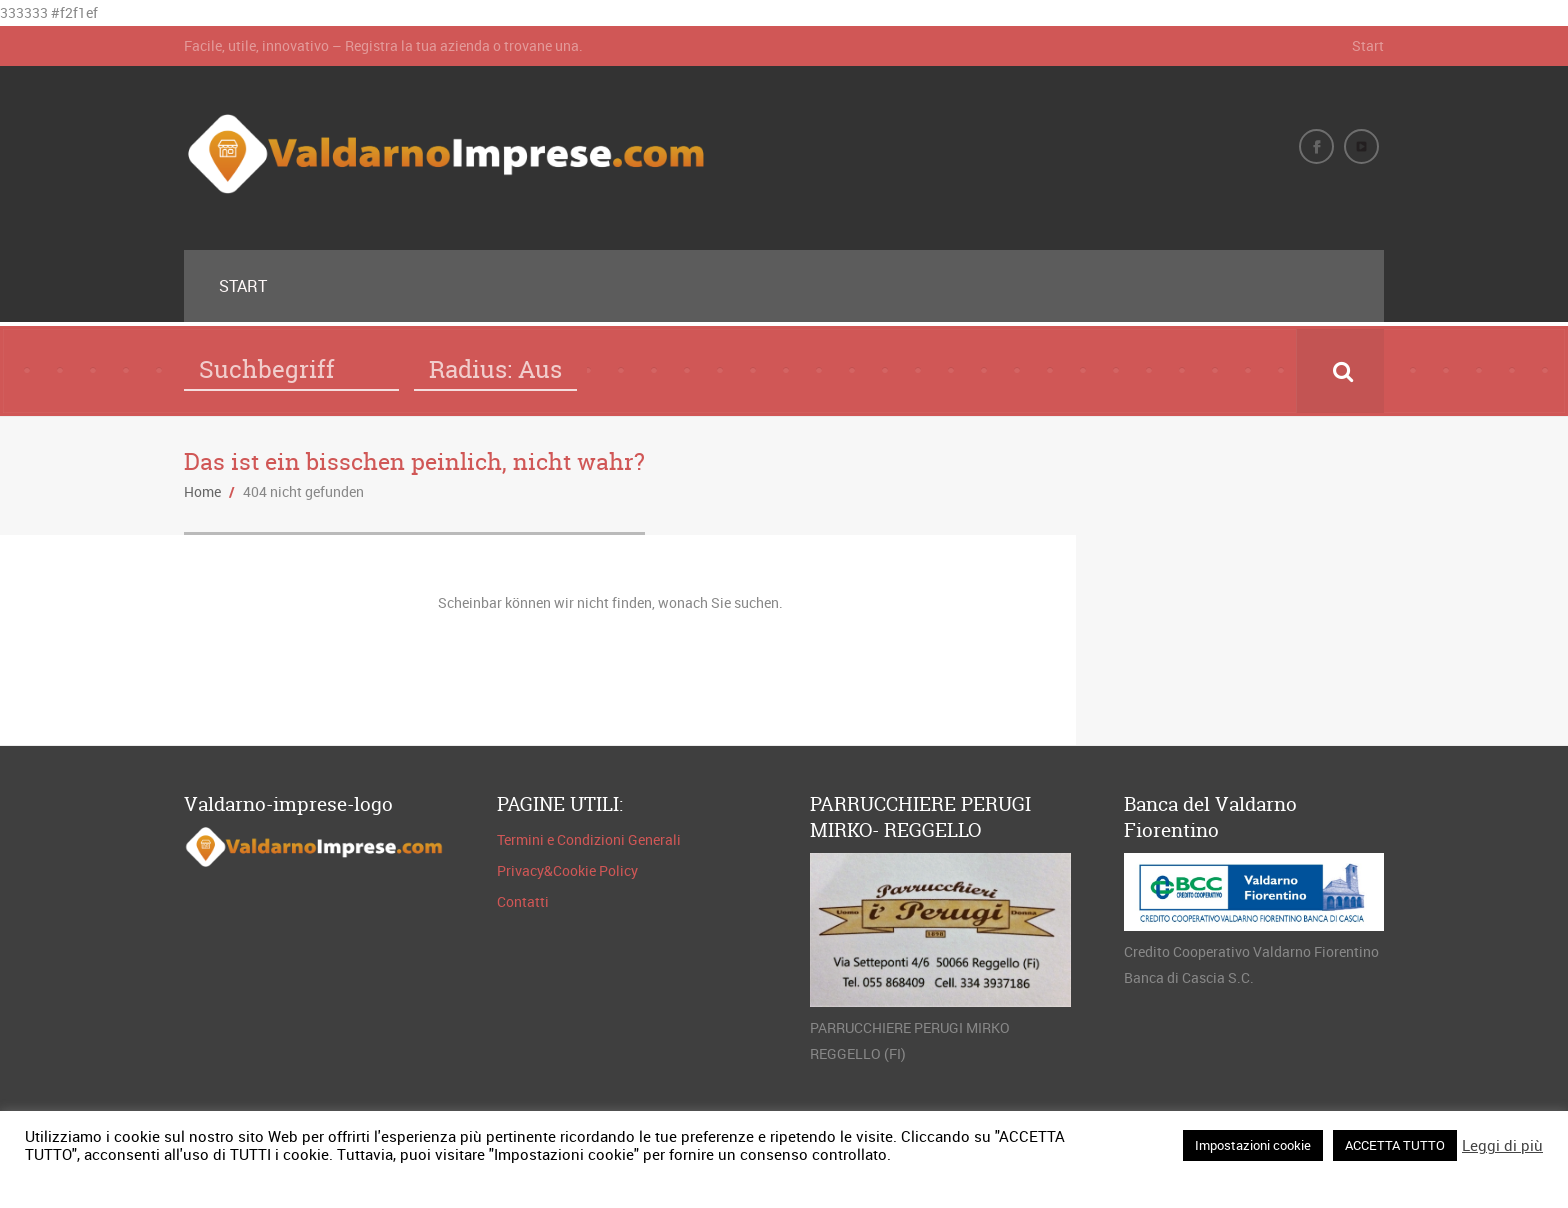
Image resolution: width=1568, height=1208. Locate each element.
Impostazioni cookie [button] (1253, 1145)
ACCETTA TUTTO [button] (1395, 1145)
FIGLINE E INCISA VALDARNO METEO (1249, 610)
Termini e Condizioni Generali (589, 839)
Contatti (523, 901)
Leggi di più (1502, 1145)
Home (202, 491)
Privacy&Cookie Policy (567, 870)
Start (1368, 45)
